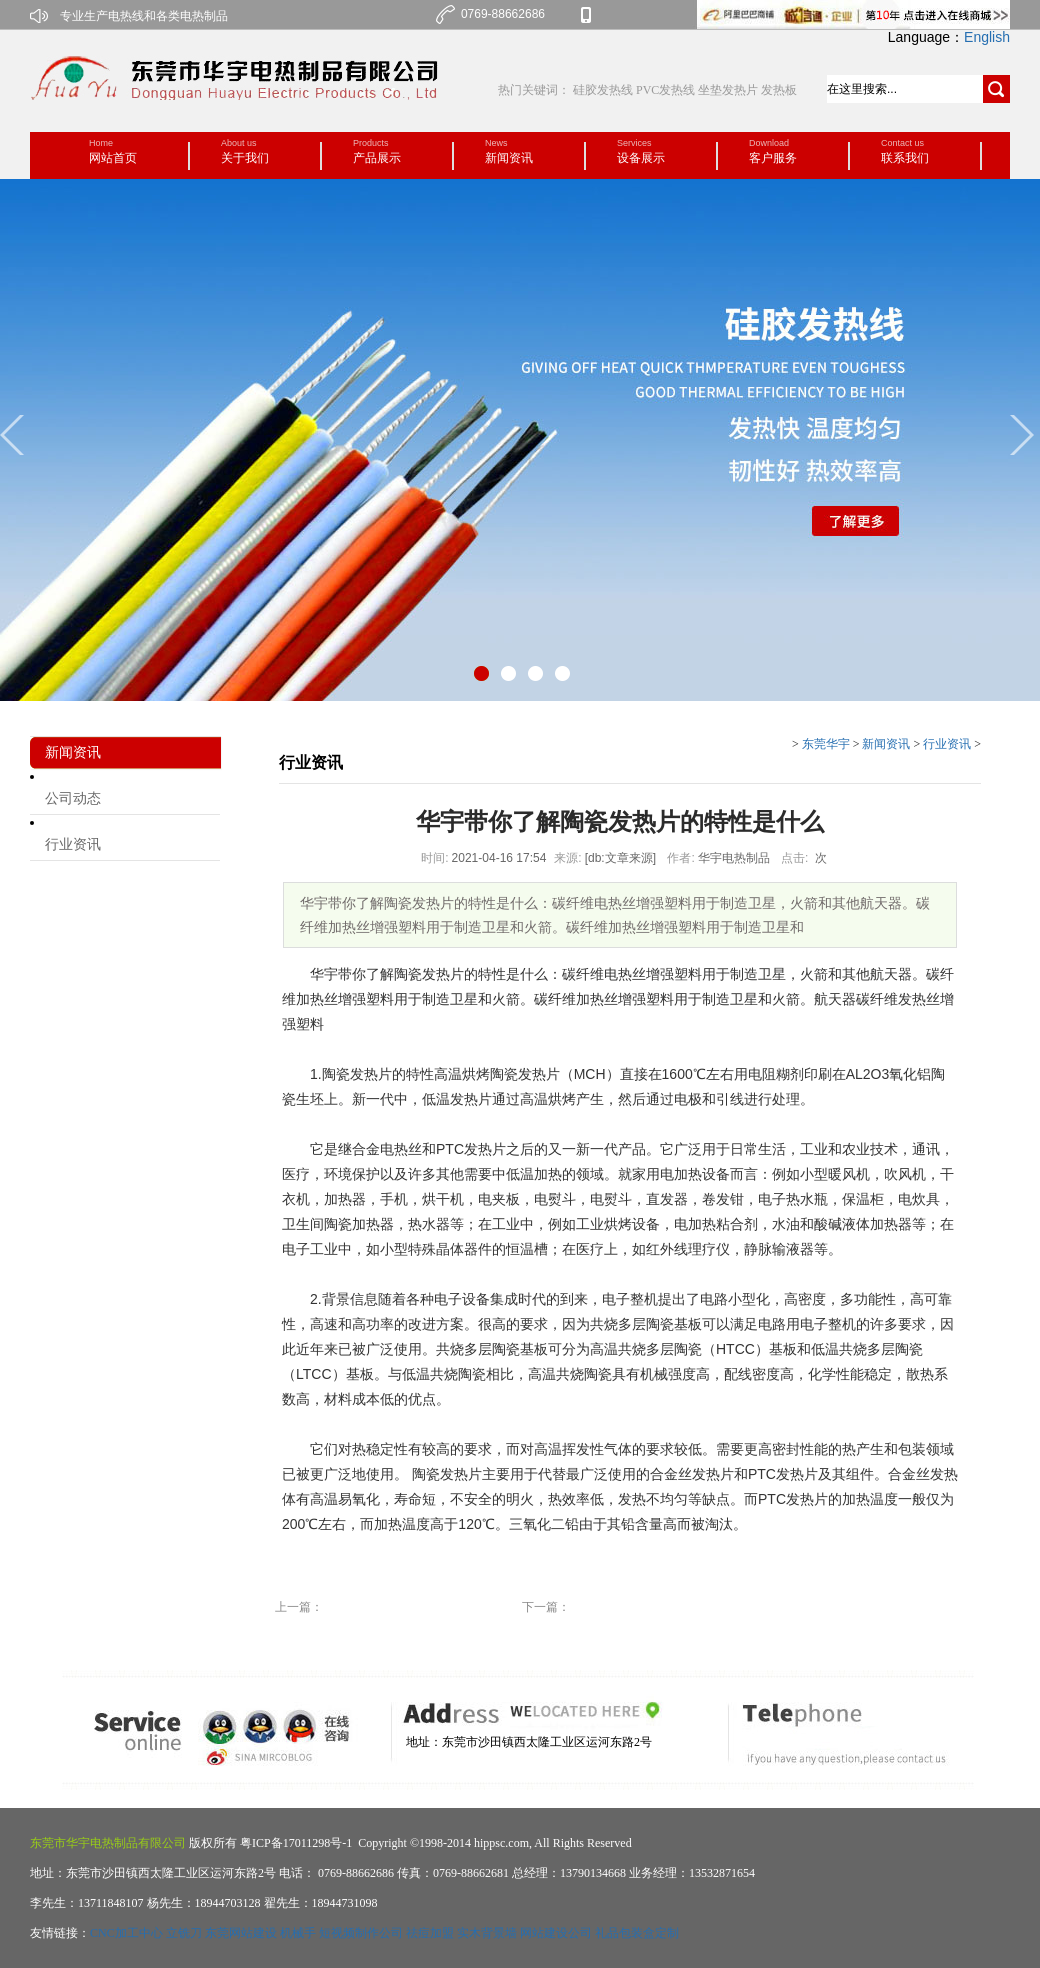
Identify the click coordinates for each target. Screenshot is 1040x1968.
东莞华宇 (826, 744)
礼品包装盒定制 (637, 1933)
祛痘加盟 (430, 1933)
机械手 (298, 1933)
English (987, 37)
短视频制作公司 (361, 1933)
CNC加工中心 (126, 1933)
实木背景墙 (487, 1933)
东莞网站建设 (241, 1933)
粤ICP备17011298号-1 (294, 1843)
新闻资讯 (886, 744)
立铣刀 (184, 1933)
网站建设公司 (556, 1933)
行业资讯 (73, 844)
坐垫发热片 (728, 90)
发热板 (779, 90)
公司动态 (73, 798)
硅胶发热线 (604, 90)
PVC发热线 (665, 90)
